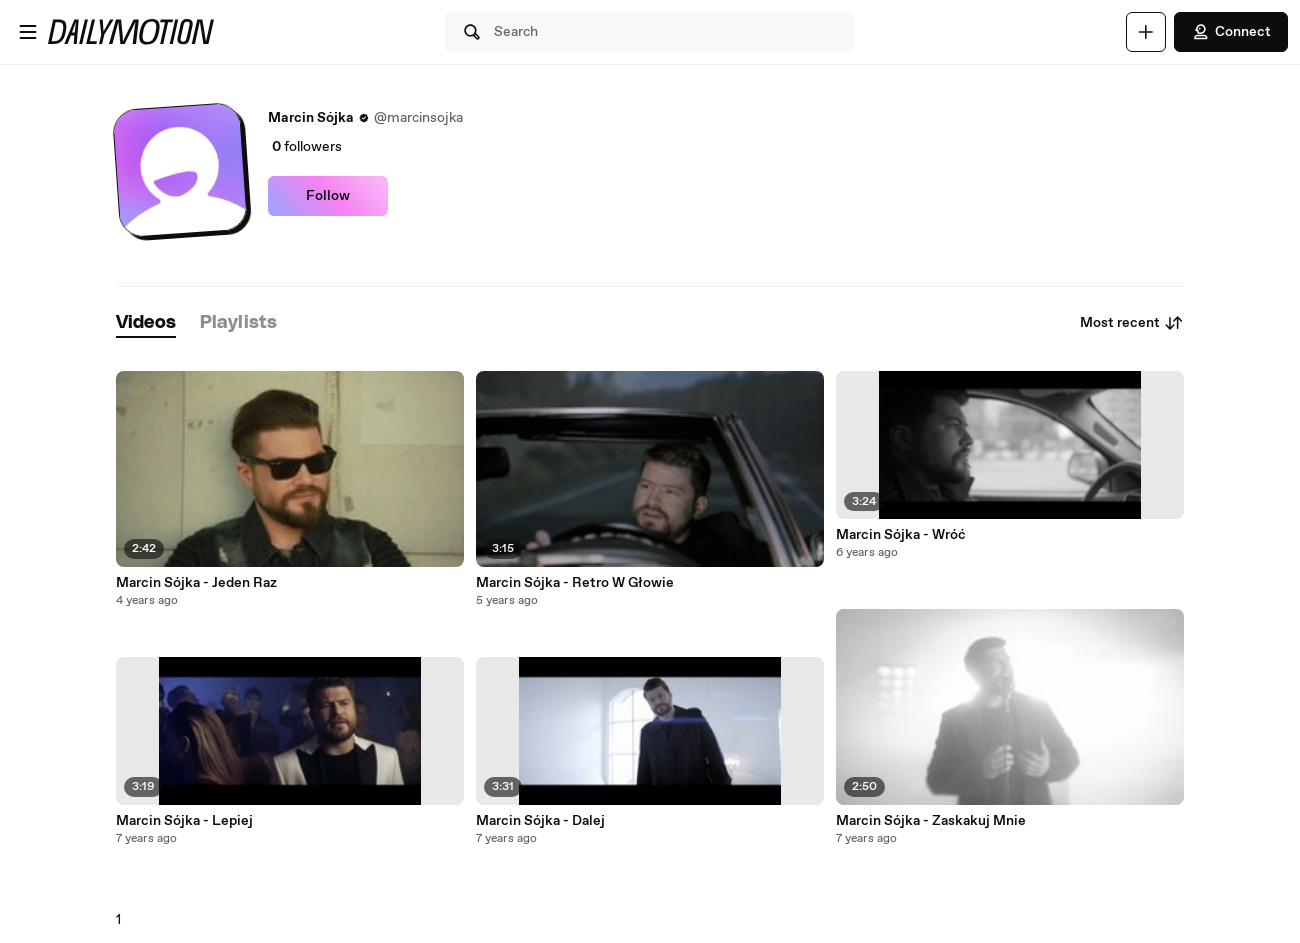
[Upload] (1146, 32)
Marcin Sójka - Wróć (901, 535)
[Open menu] (28, 32)
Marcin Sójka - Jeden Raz (196, 583)
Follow (328, 196)
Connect (1231, 32)
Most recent (1132, 323)
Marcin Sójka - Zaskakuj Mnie (931, 821)
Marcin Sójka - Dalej (540, 821)
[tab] (146, 323)
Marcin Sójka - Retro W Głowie (575, 583)
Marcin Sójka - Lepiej (184, 821)
